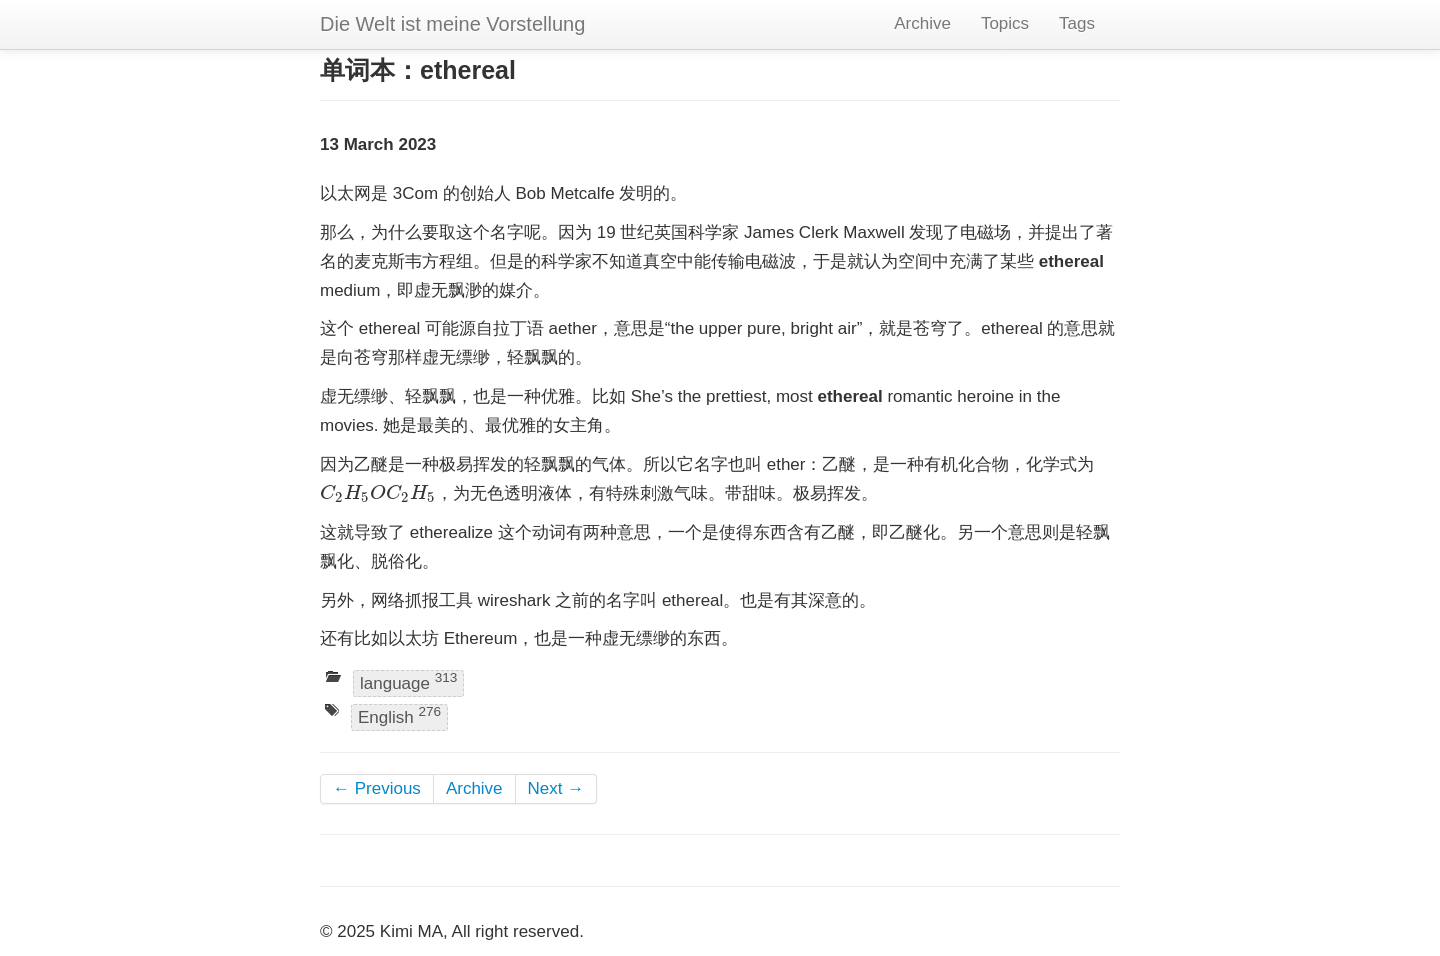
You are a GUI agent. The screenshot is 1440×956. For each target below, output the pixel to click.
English (399, 715)
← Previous (377, 788)
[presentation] (378, 493)
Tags (1077, 23)
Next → (556, 788)
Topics (1005, 23)
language (408, 681)
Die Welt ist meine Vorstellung (452, 24)
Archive (922, 23)
